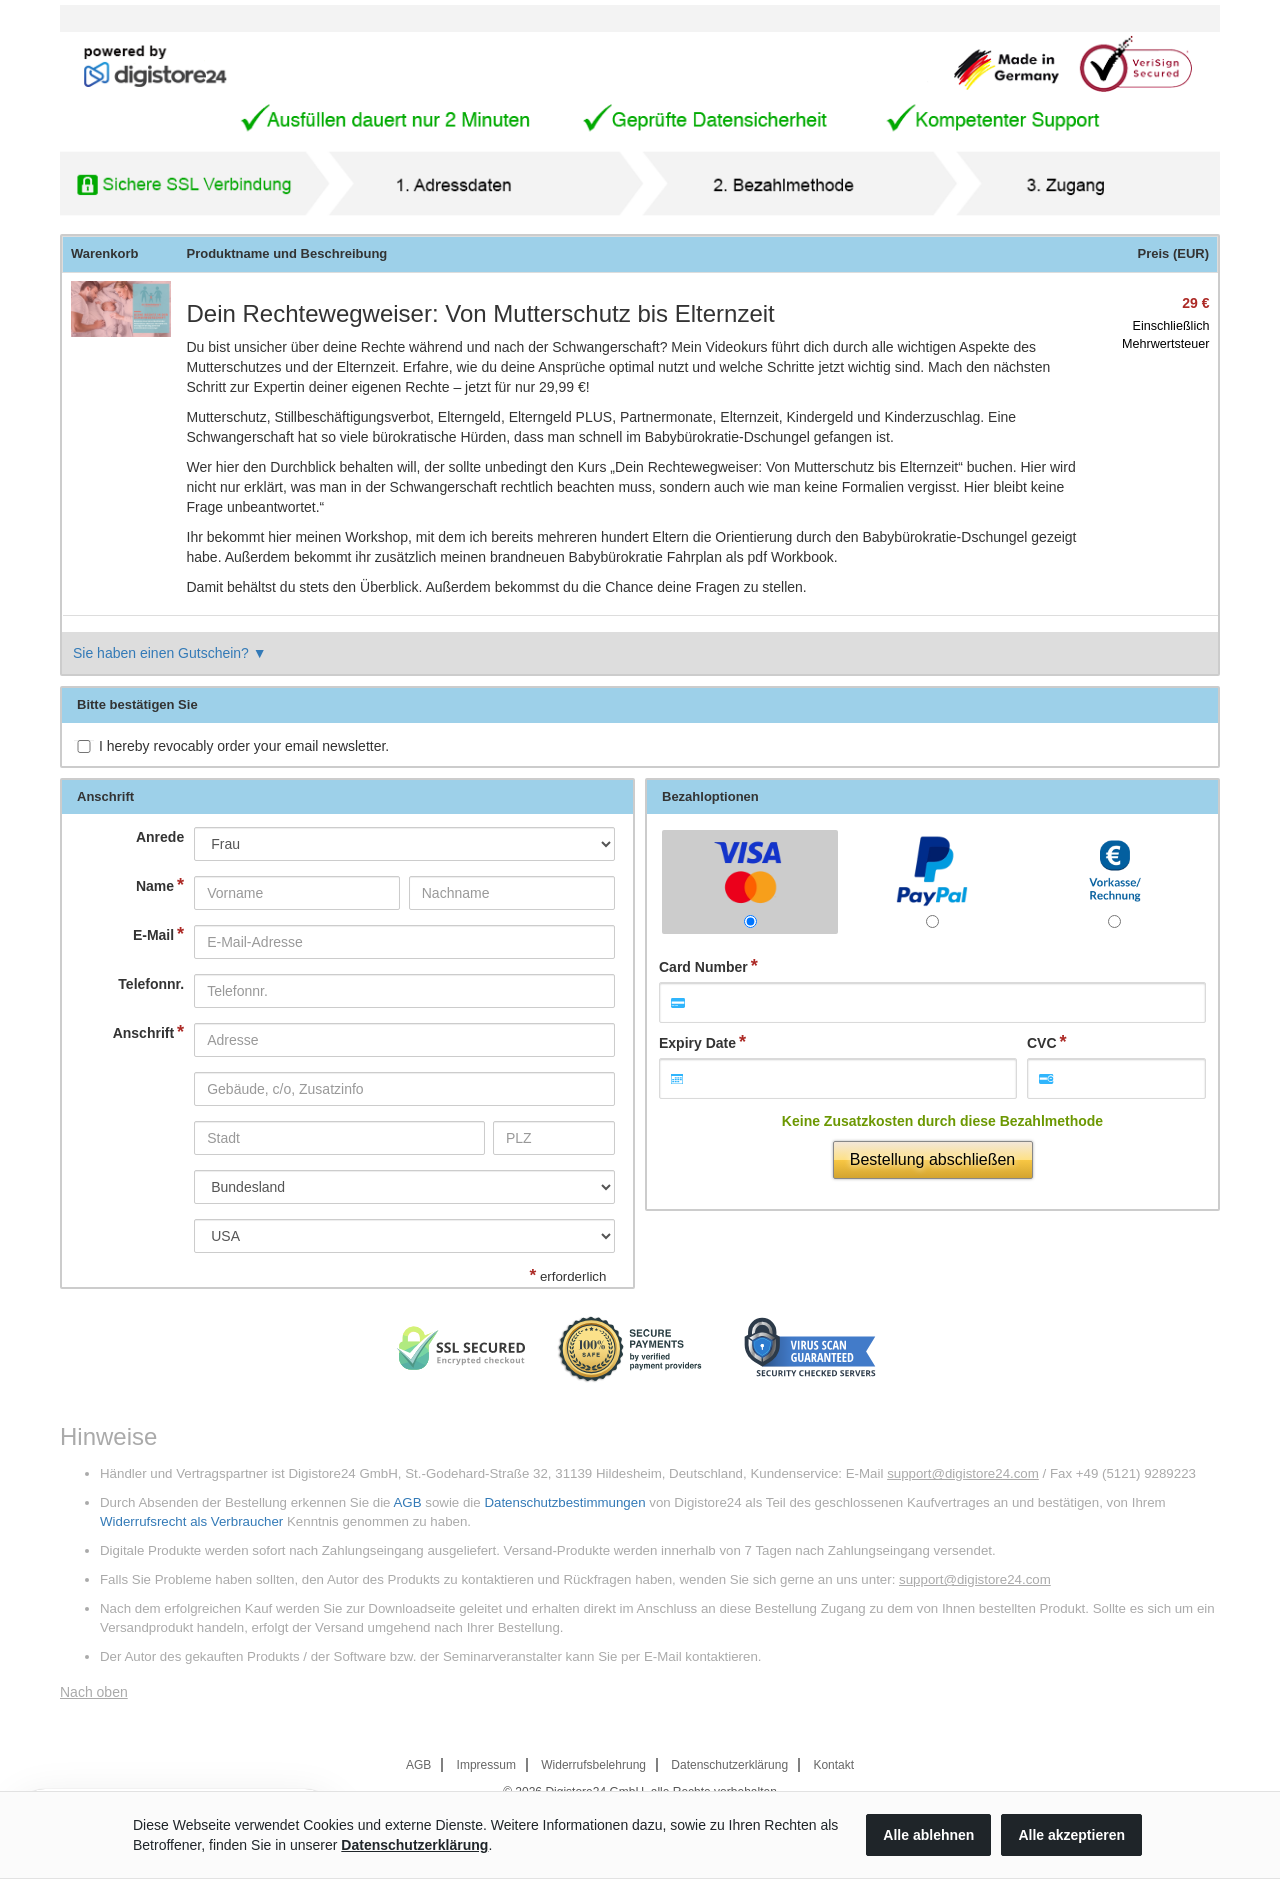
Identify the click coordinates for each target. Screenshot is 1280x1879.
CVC (1042, 1043)
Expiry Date (697, 1043)
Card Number (703, 967)
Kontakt (833, 1765)
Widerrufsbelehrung (593, 1765)
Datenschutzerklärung (729, 1765)
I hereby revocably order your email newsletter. (244, 746)
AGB (407, 1502)
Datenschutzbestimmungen (564, 1502)
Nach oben (94, 1692)
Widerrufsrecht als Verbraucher (191, 1521)
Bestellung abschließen (932, 1159)
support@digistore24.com (963, 1473)
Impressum (486, 1765)
